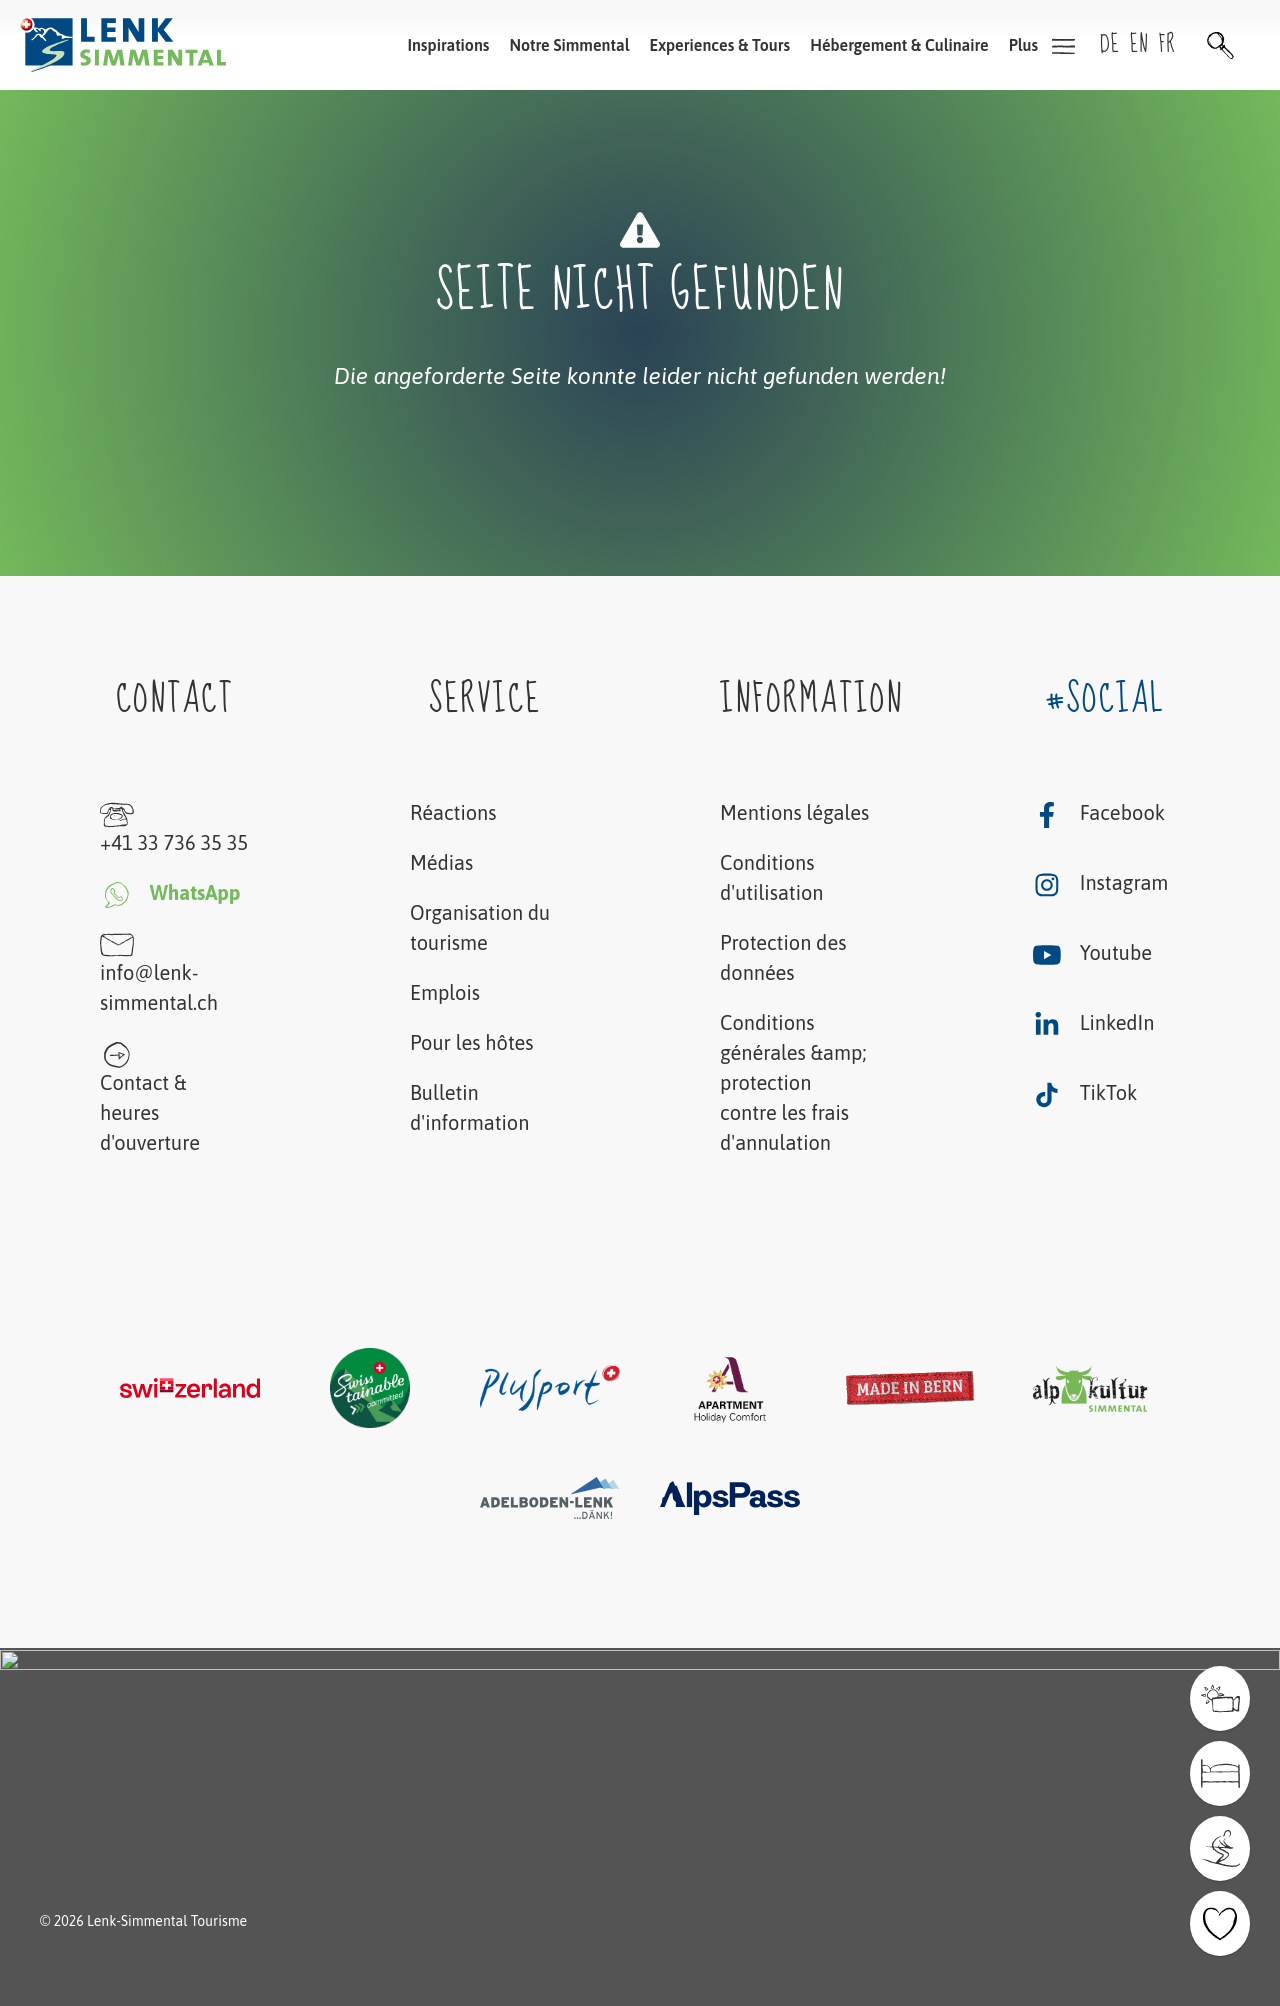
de (1110, 44)
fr (1167, 44)
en (1139, 44)
